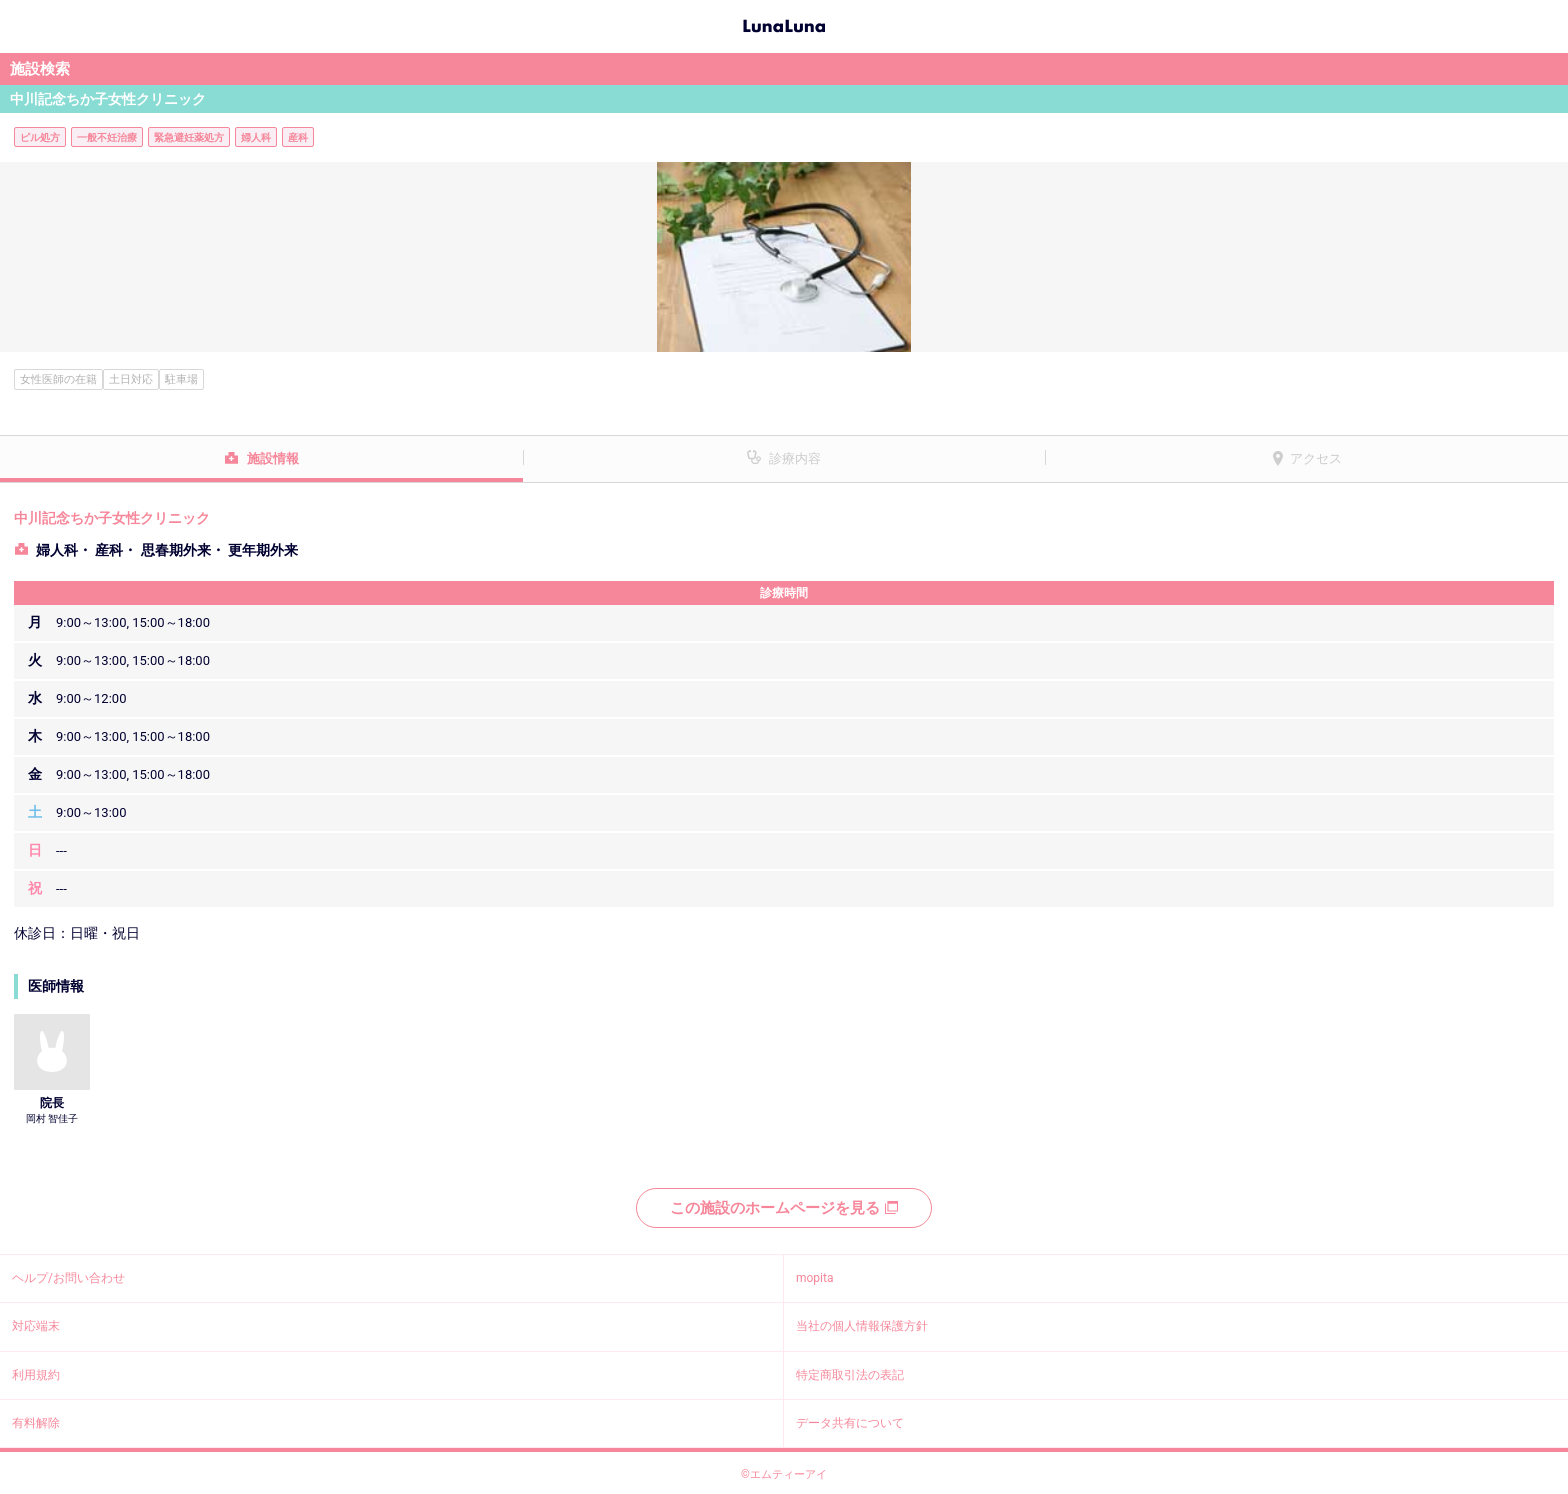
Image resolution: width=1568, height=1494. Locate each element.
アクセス (1316, 458)
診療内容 (795, 458)
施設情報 (273, 458)
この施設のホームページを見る (784, 1208)
